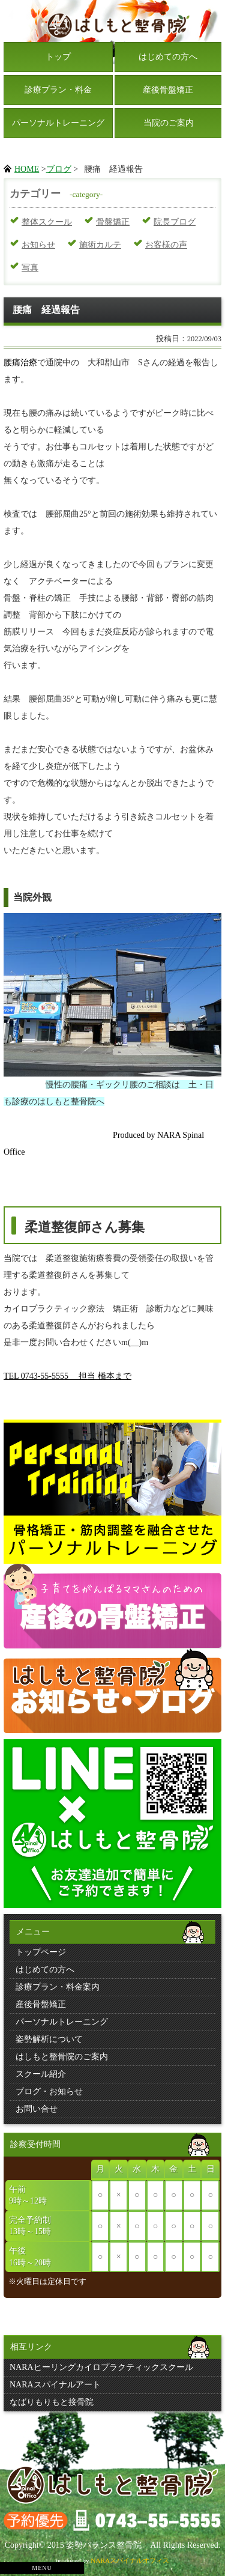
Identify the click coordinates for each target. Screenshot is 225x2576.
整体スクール (47, 221)
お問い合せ (37, 2108)
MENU (42, 2568)
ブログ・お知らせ (49, 2091)
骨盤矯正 (113, 221)
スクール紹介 (41, 2074)
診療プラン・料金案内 (58, 1986)
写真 (30, 267)
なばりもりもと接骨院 (52, 2402)
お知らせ (38, 244)
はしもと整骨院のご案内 (62, 2056)
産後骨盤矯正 (168, 89)
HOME (26, 169)
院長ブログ (175, 221)
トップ (58, 56)
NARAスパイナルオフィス (130, 2560)
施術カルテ (100, 244)
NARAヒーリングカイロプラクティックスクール (101, 2367)
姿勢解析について (49, 2039)
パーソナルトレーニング (58, 122)
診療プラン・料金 (58, 89)
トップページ (41, 1952)
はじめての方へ (168, 56)
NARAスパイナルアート (55, 2384)
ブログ (58, 169)
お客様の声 (166, 244)
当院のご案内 (168, 122)
